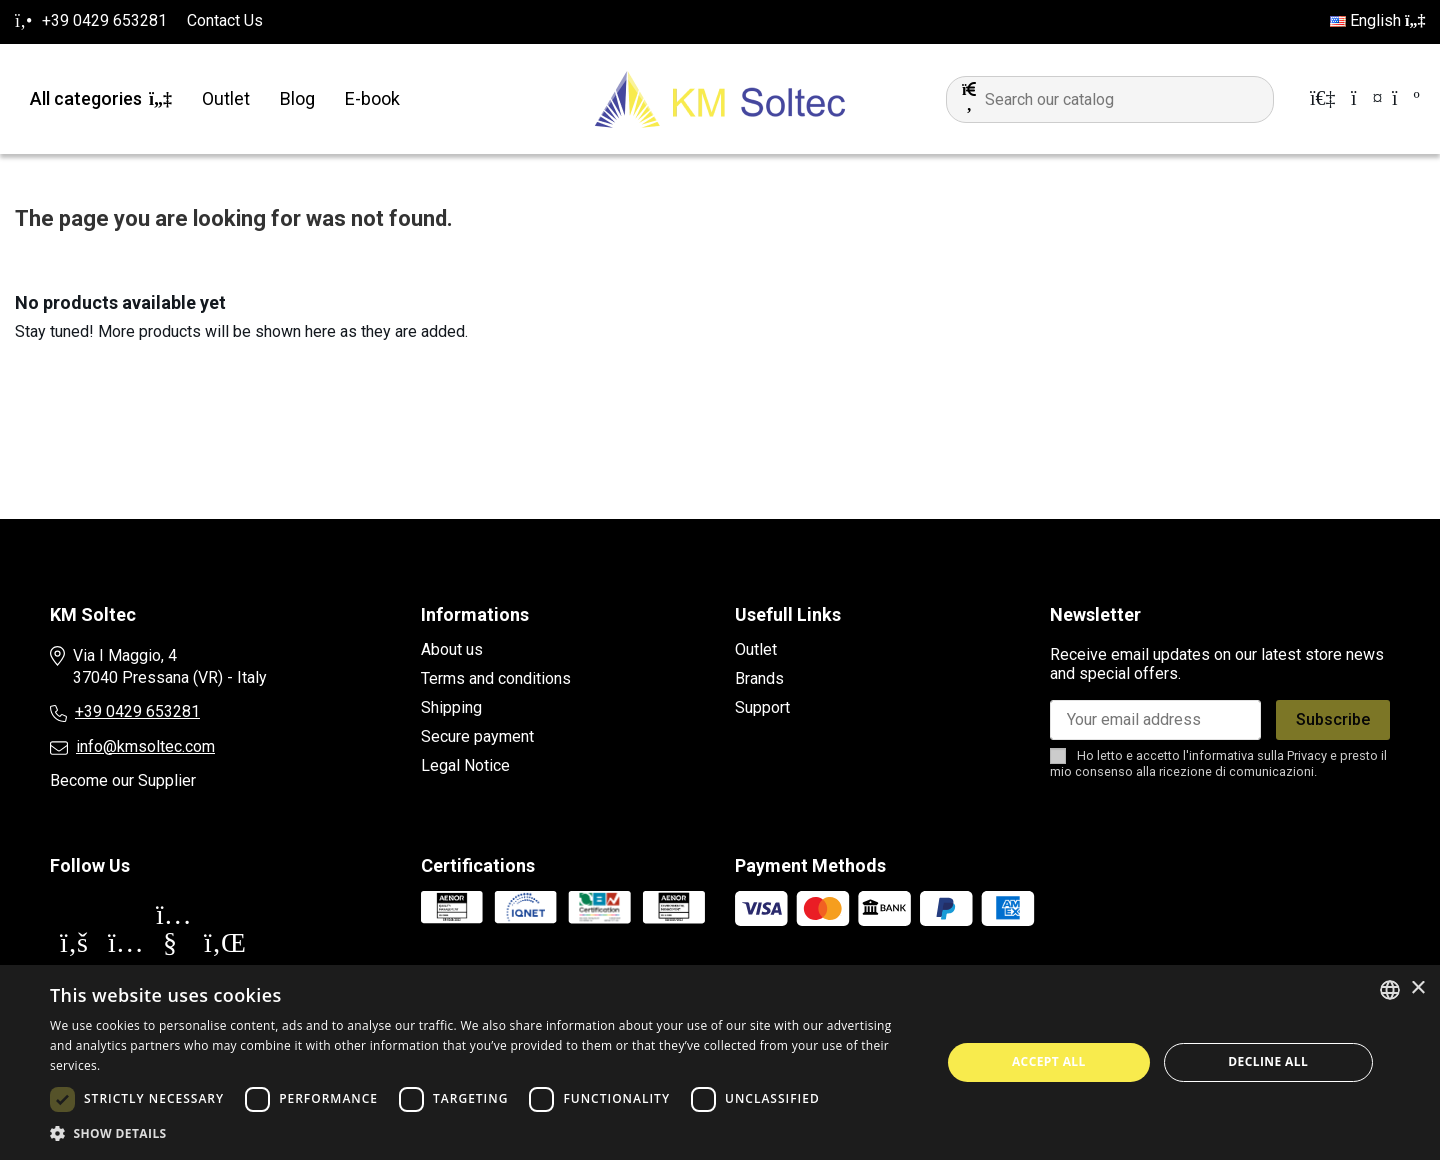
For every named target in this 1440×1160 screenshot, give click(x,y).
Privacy (1307, 755)
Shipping (451, 707)
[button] (482, 1134)
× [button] (1417, 988)
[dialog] (720, 1062)
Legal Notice (465, 765)
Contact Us (225, 20)
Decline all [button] (1268, 1061)
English (1377, 20)
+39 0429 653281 (137, 711)
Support (762, 707)
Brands (759, 678)
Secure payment (477, 736)
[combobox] (1390, 990)
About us (452, 649)
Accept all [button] (1049, 1061)
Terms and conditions (496, 678)
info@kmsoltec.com (145, 746)
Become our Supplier (123, 780)
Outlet (756, 649)
